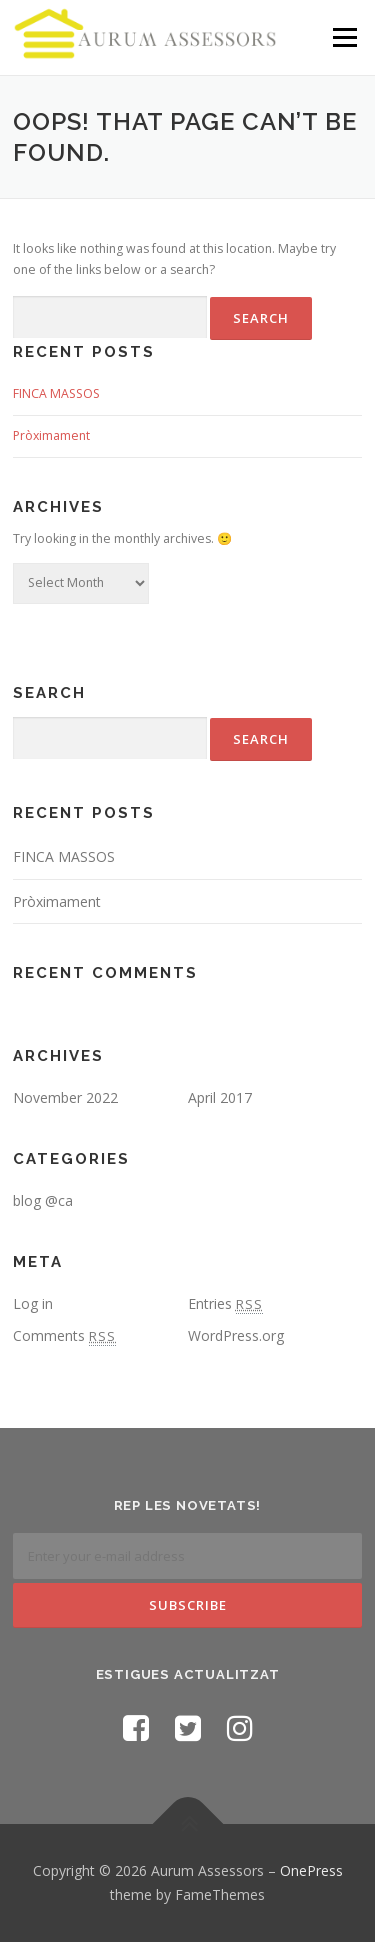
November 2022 (65, 1097)
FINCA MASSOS (56, 393)
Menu (343, 37)
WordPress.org (236, 1335)
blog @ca (43, 1200)
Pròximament (51, 435)
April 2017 (220, 1097)
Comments (64, 1335)
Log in (33, 1303)
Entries (225, 1303)
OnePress (311, 1870)
